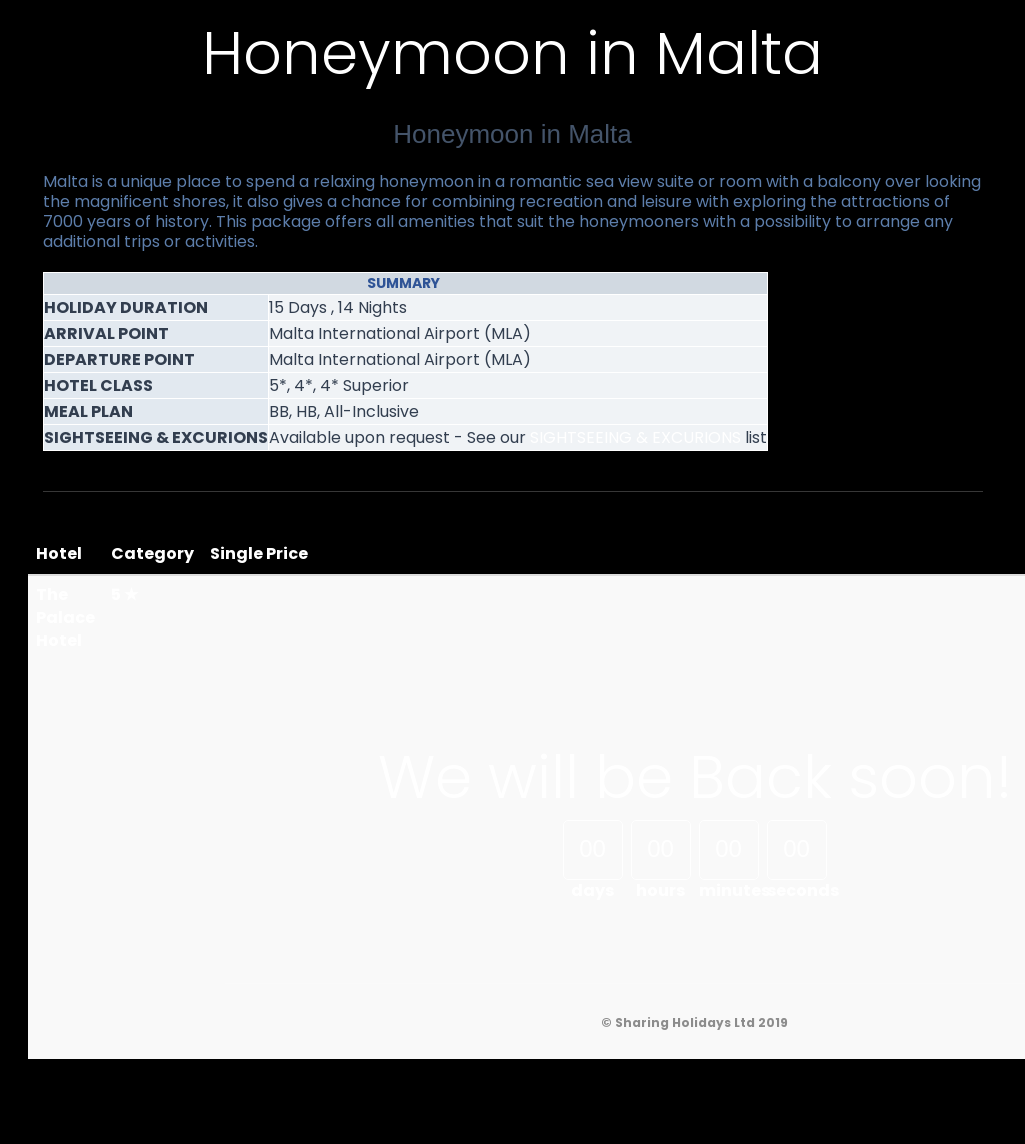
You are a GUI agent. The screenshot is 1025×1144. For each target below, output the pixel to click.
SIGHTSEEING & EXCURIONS (635, 437)
